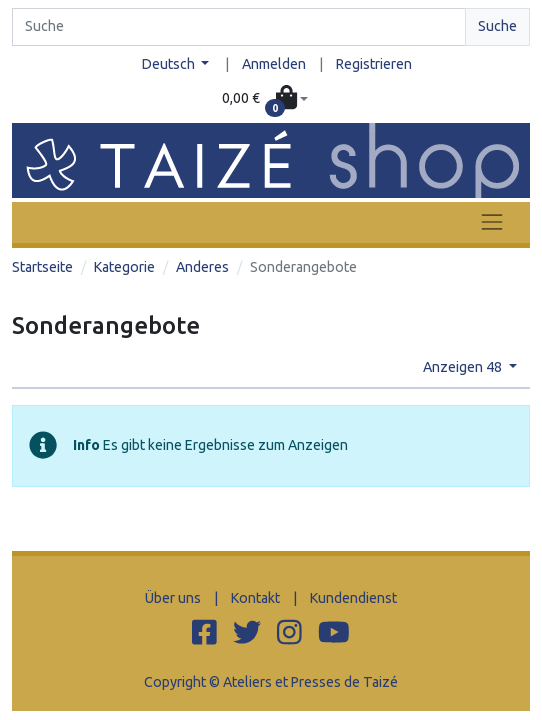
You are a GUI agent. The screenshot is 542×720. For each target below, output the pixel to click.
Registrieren (374, 64)
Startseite (42, 267)
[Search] (239, 27)
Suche (497, 26)
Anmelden (274, 64)
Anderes (202, 267)
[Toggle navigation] (492, 222)
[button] (265, 99)
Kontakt (255, 598)
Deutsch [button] (170, 64)
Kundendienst (353, 598)
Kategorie (124, 267)
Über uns (173, 598)
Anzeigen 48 (464, 367)
